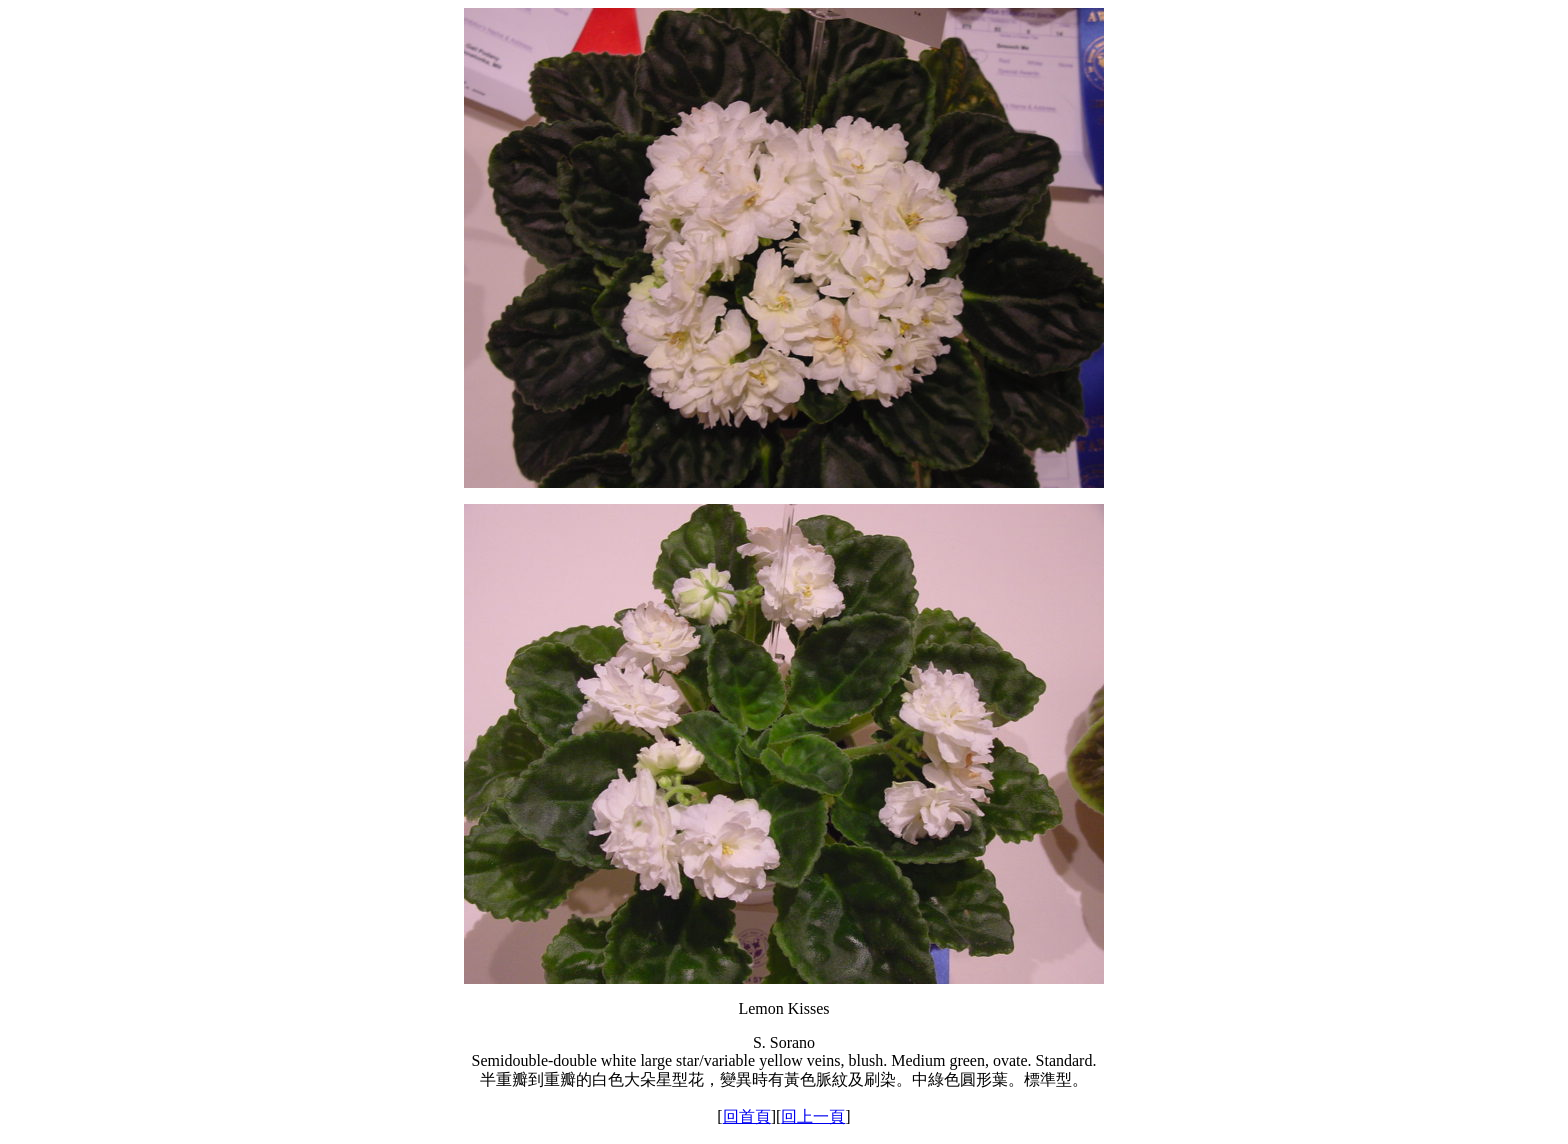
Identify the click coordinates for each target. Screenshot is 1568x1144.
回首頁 (747, 1116)
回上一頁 (813, 1116)
